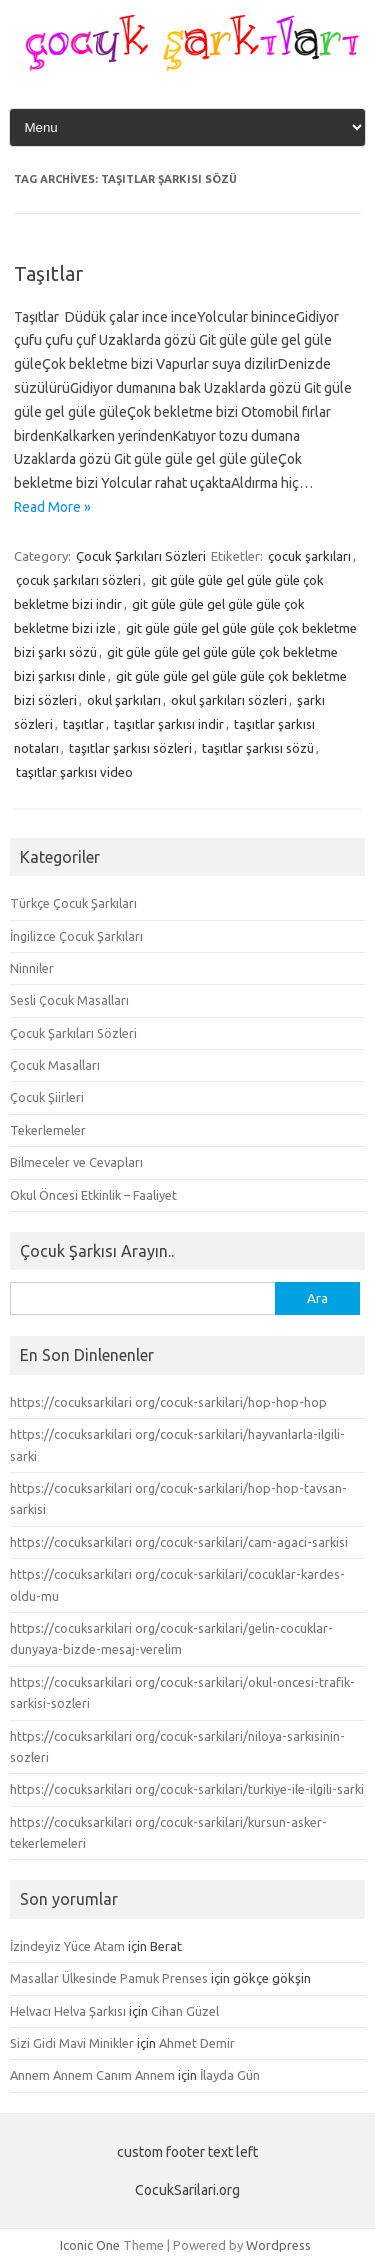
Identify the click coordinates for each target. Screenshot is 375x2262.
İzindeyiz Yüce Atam (67, 1946)
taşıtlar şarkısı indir (169, 724)
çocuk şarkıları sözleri (78, 580)
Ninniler (32, 968)
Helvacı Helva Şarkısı (68, 2011)
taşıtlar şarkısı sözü (258, 748)
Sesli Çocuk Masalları (69, 1000)
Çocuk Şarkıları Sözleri (141, 556)
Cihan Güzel (185, 2011)
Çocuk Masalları (55, 1065)
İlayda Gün (230, 2075)
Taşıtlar (48, 273)
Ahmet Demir (197, 2043)
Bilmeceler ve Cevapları (76, 1162)
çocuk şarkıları (309, 556)
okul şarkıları (124, 700)
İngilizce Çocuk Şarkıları (76, 936)
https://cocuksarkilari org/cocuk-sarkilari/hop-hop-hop (168, 1402)
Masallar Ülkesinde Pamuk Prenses (109, 1978)
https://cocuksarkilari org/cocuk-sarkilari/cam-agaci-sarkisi (179, 1542)
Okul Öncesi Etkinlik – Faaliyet (93, 1195)
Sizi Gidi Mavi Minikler (72, 2043)
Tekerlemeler (48, 1130)
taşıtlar (83, 724)
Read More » (52, 507)
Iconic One (90, 2245)
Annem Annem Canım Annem (92, 2075)
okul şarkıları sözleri (229, 700)
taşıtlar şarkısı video (74, 772)
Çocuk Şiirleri (47, 1097)
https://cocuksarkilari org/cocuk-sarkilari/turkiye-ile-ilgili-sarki (187, 1789)
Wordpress (278, 2245)
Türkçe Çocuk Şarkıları (73, 903)
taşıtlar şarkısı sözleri (130, 748)
